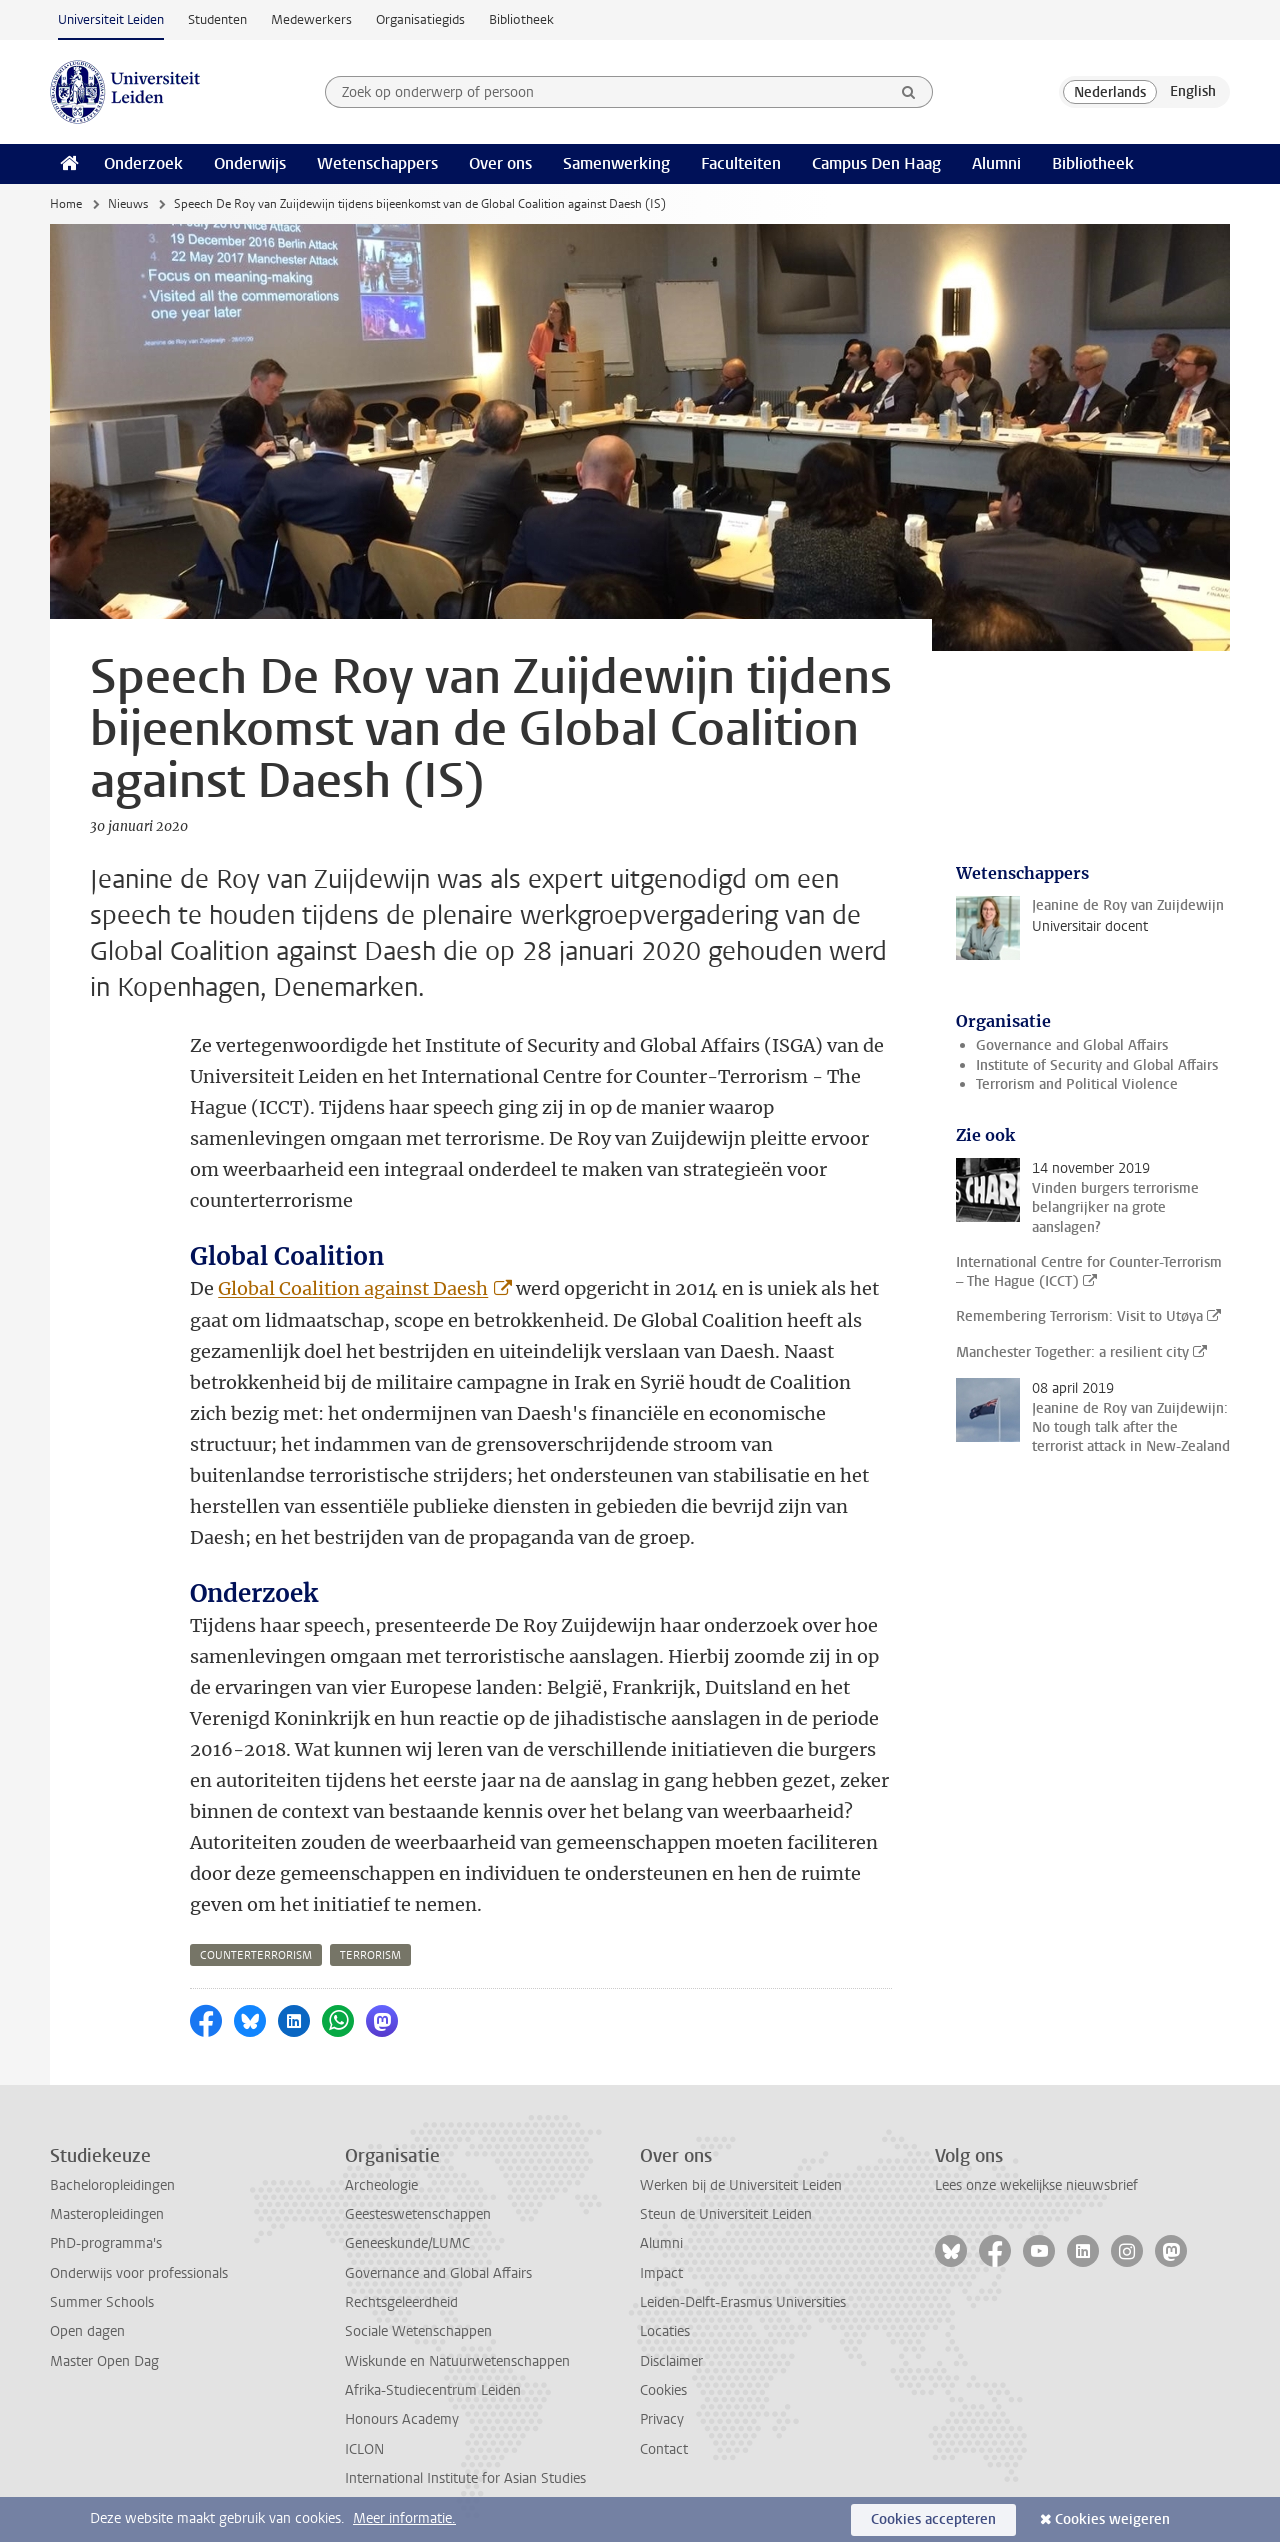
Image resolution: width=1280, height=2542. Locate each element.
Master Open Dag (104, 2361)
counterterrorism (256, 1955)
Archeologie (381, 2185)
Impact (661, 2273)
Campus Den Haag (876, 163)
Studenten (217, 19)
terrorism (370, 1955)
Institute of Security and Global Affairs (1097, 1065)
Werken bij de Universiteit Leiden (741, 2185)
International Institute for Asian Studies (465, 2478)
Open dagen (87, 2331)
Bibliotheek (521, 19)
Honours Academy (402, 2419)
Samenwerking (616, 163)
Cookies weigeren (1112, 2519)
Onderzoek (143, 163)
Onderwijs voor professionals (139, 2273)
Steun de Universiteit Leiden (726, 2214)
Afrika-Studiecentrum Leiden (433, 2390)
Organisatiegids (420, 19)
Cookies (663, 2390)
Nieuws (128, 204)
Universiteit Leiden (111, 19)
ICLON (364, 2449)
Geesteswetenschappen (418, 2214)
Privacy (662, 2419)
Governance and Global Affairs (1072, 1045)
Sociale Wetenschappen (418, 2331)
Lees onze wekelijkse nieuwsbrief (1036, 2185)
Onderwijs (250, 163)
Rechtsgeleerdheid (401, 2302)
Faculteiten (741, 163)
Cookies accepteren (933, 2519)
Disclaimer (671, 2361)
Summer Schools (102, 2302)
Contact (664, 2449)
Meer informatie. (404, 2518)
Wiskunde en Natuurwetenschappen (457, 2361)
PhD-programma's (106, 2243)
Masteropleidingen (107, 2214)
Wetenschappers (377, 163)
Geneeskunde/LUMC (407, 2243)
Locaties (665, 2331)
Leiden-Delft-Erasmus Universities (743, 2302)
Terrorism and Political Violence (1077, 1084)
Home (66, 204)
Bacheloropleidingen (112, 2185)
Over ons (500, 163)
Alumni (996, 163)
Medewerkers (311, 19)
